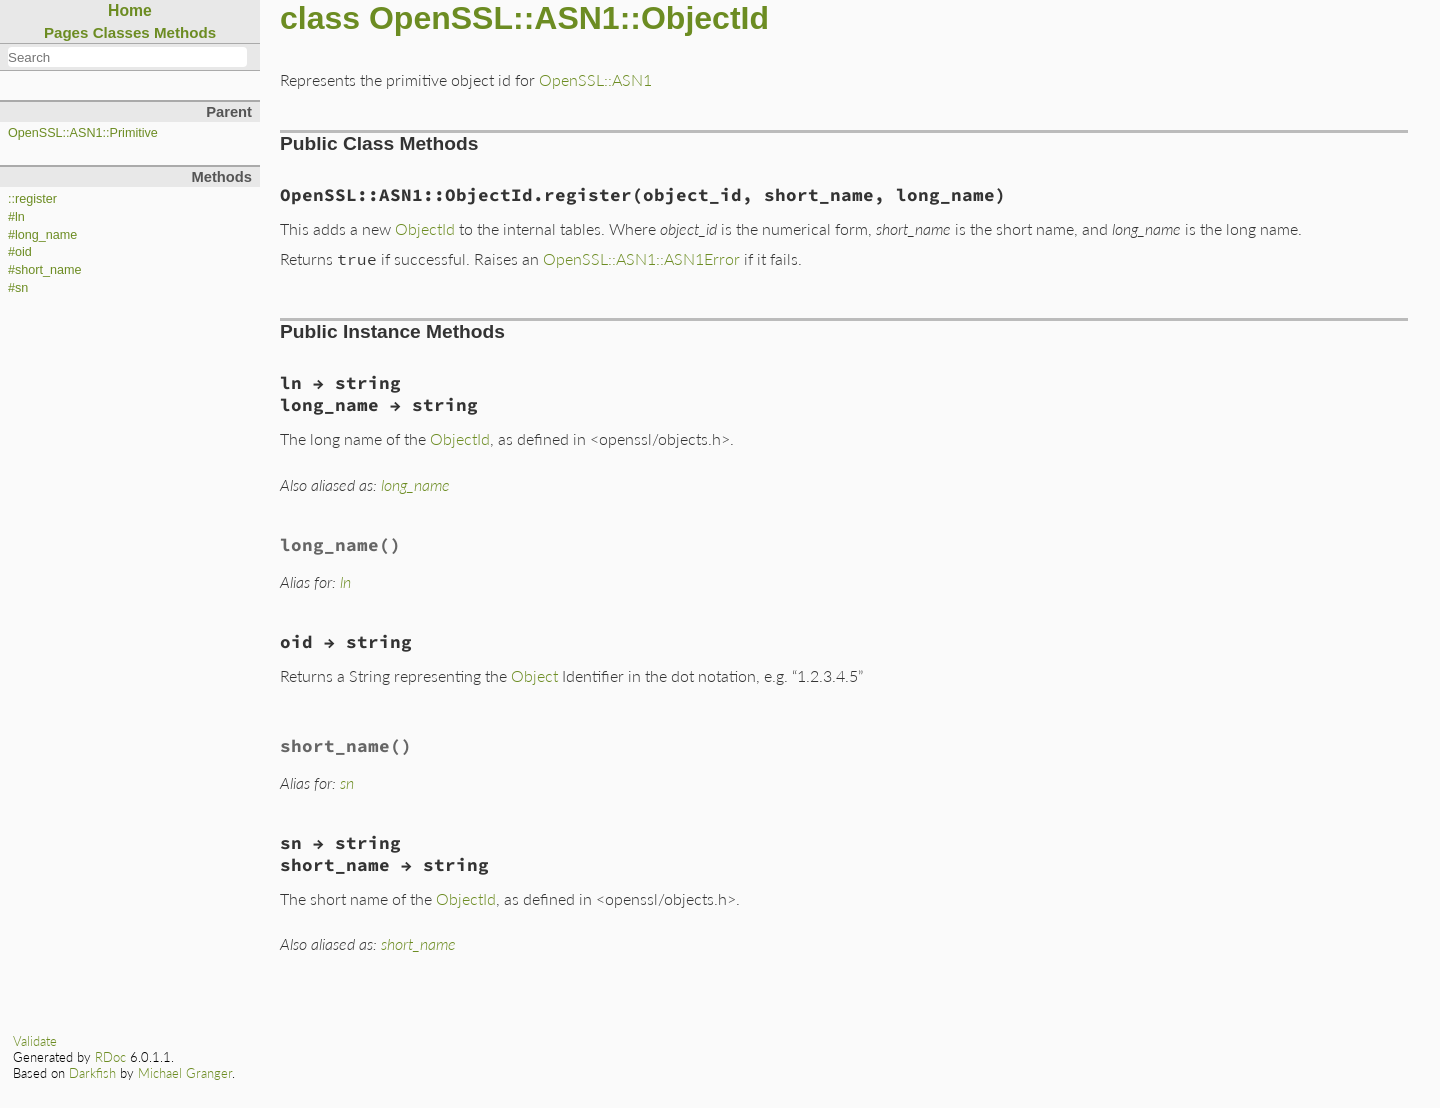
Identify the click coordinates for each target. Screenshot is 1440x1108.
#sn (18, 288)
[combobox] (127, 57)
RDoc (110, 1057)
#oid (20, 252)
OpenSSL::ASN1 (595, 79)
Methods (185, 32)
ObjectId (425, 228)
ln (345, 581)
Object (534, 675)
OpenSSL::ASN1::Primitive (83, 133)
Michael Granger (185, 1073)
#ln (16, 217)
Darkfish (92, 1073)
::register (32, 199)
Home (130, 10)
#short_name (45, 270)
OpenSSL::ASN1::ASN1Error (641, 258)
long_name (415, 484)
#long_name (42, 235)
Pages (66, 32)
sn (347, 782)
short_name (418, 943)
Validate (35, 1041)
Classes (121, 32)
